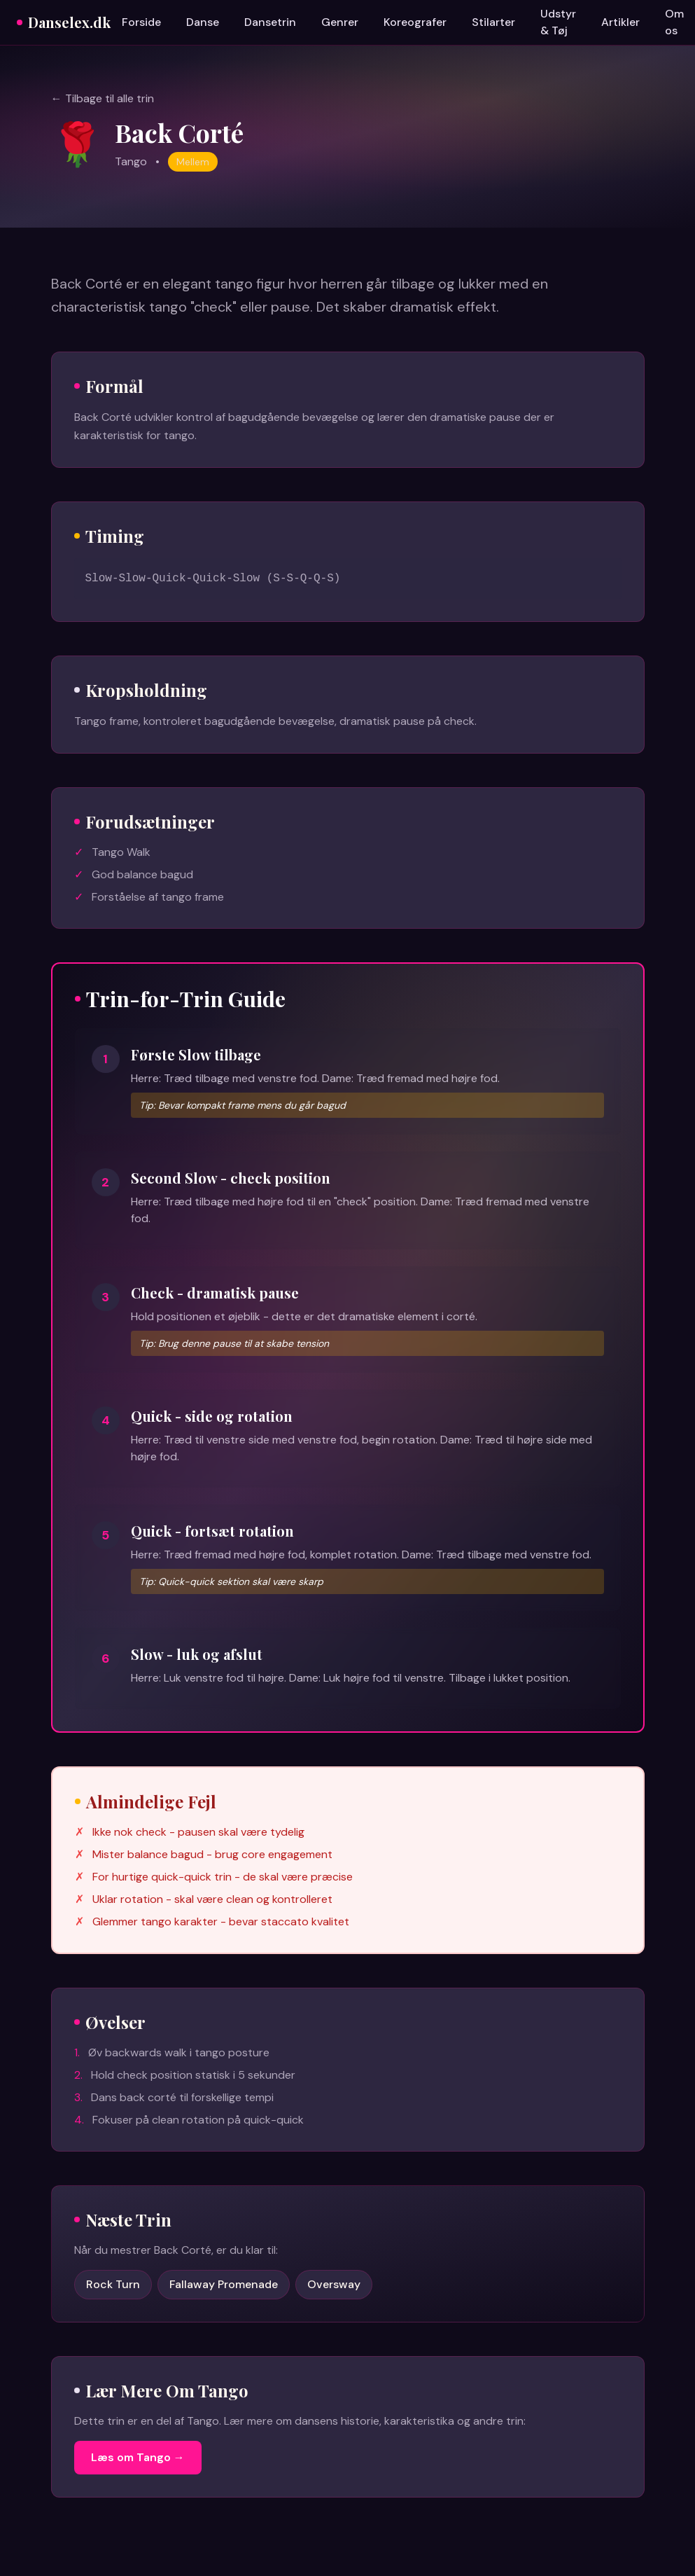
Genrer (339, 22)
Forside (141, 22)
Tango (131, 161)
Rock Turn (113, 2284)
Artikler (620, 22)
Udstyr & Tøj (558, 22)
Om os (674, 22)
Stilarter (493, 22)
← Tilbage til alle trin (102, 98)
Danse (202, 22)
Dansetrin (270, 22)
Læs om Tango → (138, 2457)
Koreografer (415, 22)
